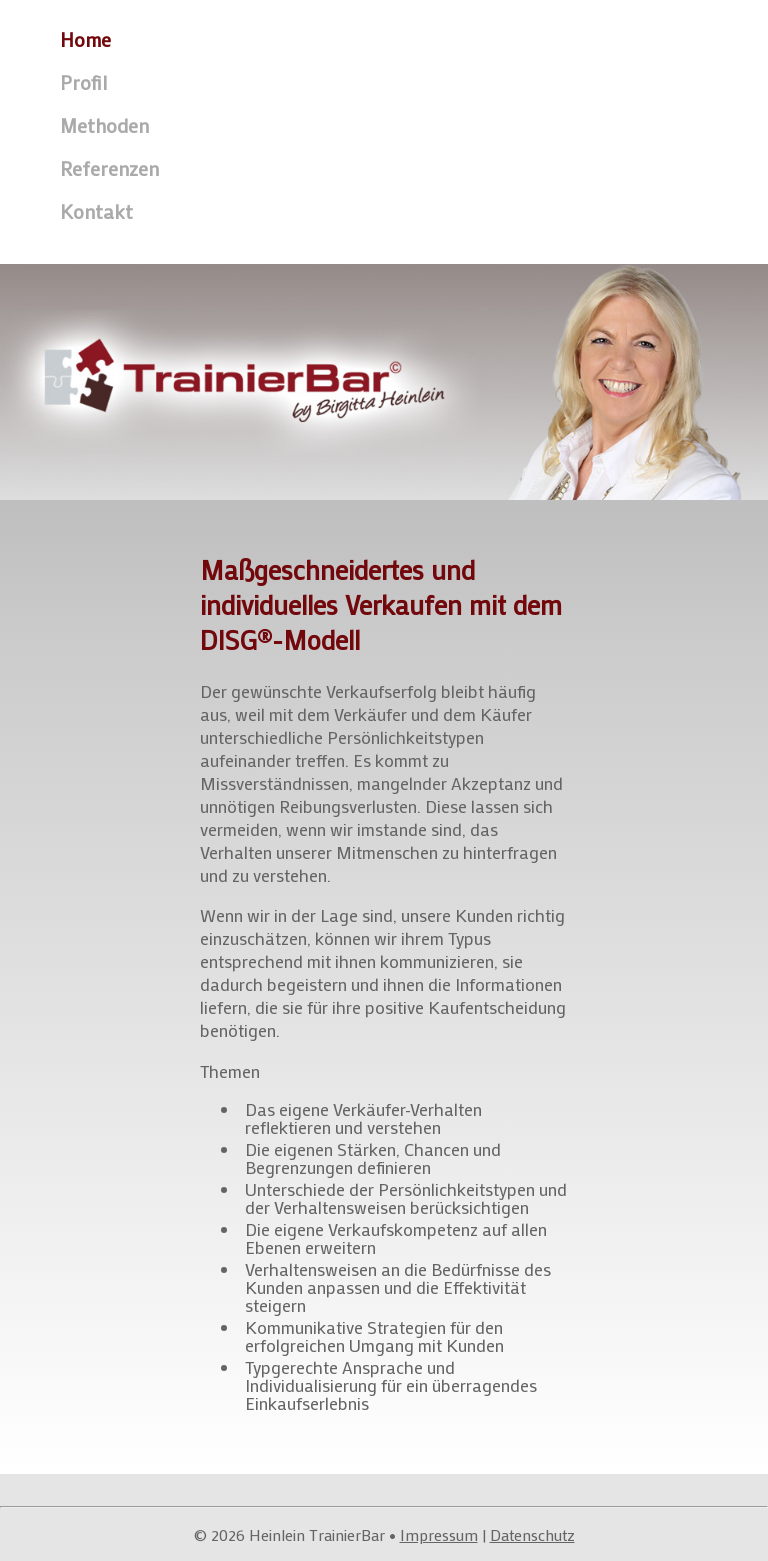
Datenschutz (532, 1534)
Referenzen (109, 168)
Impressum (439, 1534)
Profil (83, 82)
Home (85, 39)
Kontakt (96, 211)
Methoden (104, 125)
